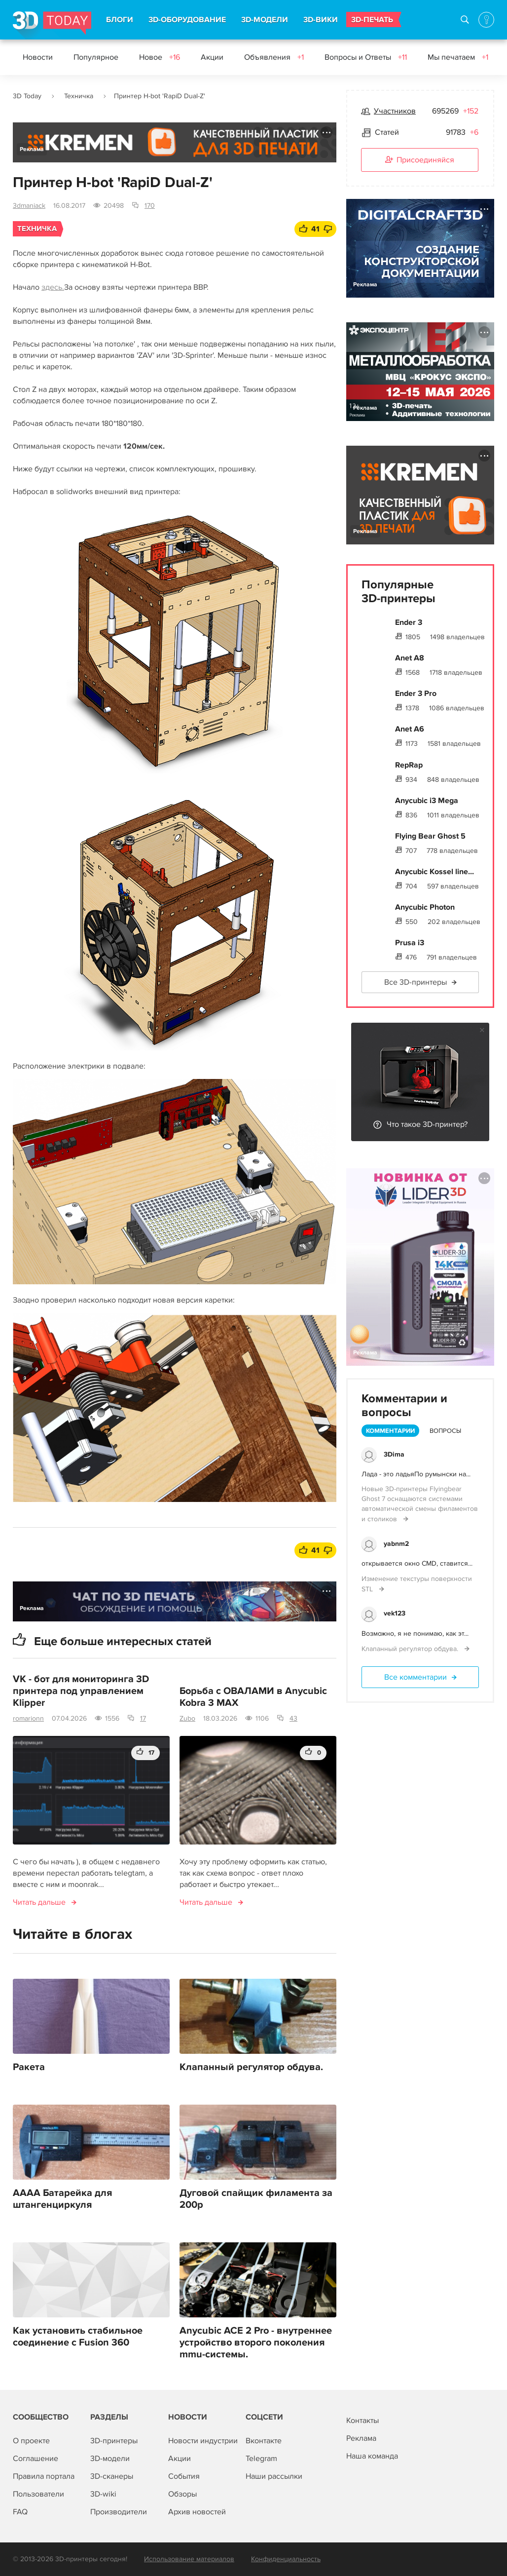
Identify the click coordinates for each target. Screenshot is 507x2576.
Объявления (274, 57)
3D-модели (110, 2458)
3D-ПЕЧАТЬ (372, 20)
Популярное (95, 57)
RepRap (409, 765)
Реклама (32, 149)
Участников (395, 111)
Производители (118, 2512)
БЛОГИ (119, 20)
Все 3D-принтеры (415, 982)
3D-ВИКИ (320, 20)
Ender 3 (408, 622)
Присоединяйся (419, 160)
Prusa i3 (409, 943)
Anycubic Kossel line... (434, 872)
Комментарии (390, 1431)
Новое (159, 57)
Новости (38, 57)
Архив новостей (197, 2512)
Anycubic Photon (425, 907)
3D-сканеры (111, 2476)
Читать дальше (39, 1902)
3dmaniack (29, 205)
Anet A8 (409, 658)
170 (150, 205)
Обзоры (182, 2494)
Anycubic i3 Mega (426, 801)
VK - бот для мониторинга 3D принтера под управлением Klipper (81, 1691)
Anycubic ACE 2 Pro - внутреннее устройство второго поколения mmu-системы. (256, 2342)
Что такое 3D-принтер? (427, 1124)
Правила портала (43, 2476)
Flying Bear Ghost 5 (430, 836)
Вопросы (445, 1431)
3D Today (27, 96)
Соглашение (35, 2458)
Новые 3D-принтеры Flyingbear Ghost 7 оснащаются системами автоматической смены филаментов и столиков (420, 1504)
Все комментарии (415, 1677)
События (184, 2476)
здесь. (52, 287)
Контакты (362, 2420)
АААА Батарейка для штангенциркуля (62, 2199)
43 (293, 1718)
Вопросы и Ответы (366, 57)
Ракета (29, 2067)
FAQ (20, 2512)
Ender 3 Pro (415, 693)
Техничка (78, 96)
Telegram (261, 2458)
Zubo (187, 1718)
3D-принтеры (114, 2441)
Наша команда (372, 2456)
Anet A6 (409, 729)
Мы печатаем (458, 57)
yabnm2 (396, 1543)
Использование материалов (189, 2559)
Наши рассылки (274, 2476)
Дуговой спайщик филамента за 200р (256, 2199)
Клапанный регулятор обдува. (251, 2067)
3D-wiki (103, 2494)
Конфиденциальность (286, 2559)
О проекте (31, 2441)
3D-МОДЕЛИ (264, 20)
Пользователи (38, 2494)
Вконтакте (264, 2441)
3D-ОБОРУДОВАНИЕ (187, 20)
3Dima (394, 1454)
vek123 (394, 1613)
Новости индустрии (203, 2441)
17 (143, 1718)
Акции (212, 57)
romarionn (28, 1718)
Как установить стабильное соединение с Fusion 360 (78, 2336)
